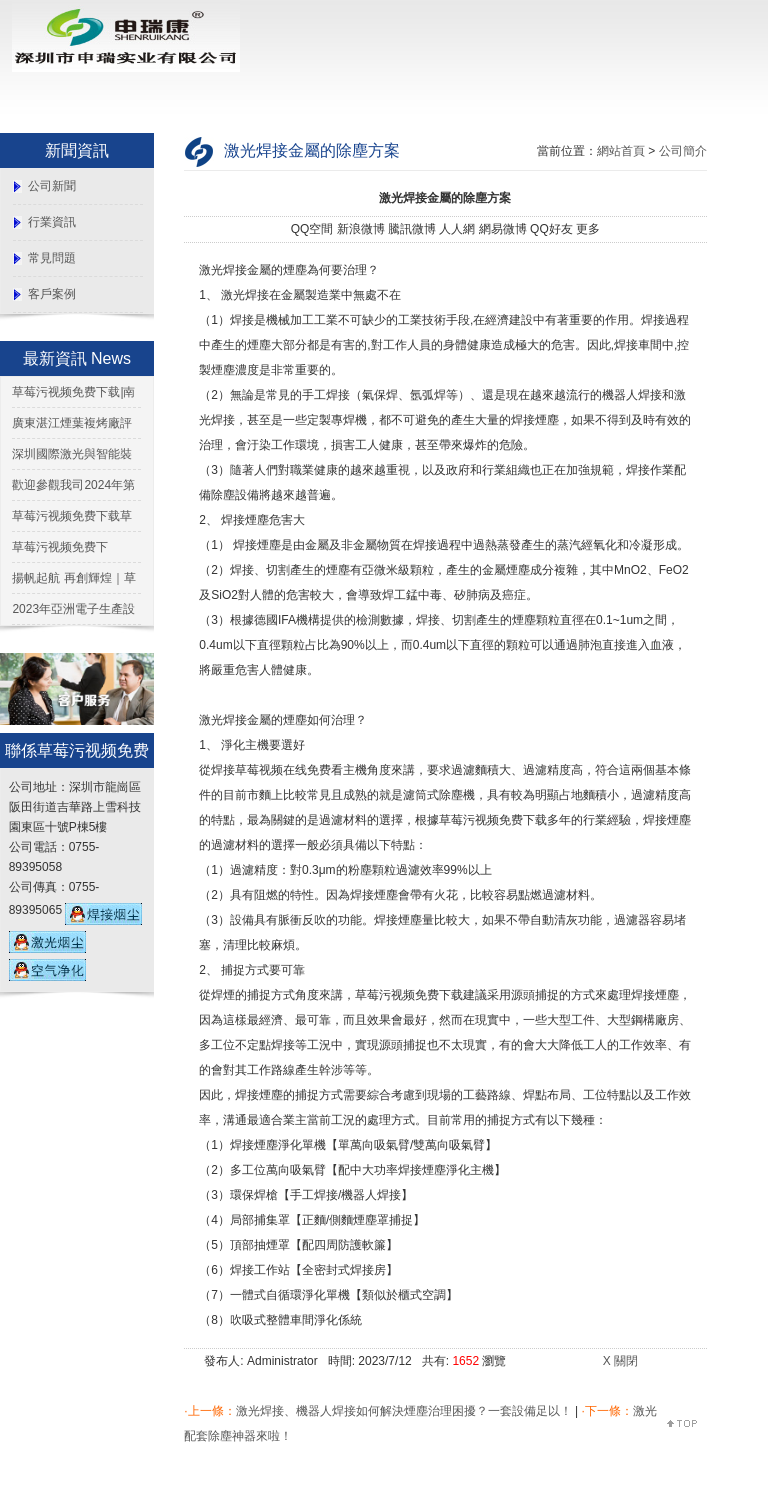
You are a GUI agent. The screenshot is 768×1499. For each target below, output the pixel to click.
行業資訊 (52, 222)
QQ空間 (312, 229)
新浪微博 (361, 229)
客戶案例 (52, 294)
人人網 (457, 229)
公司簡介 (683, 151)
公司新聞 (52, 186)
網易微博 (503, 229)
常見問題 (52, 258)
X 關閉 (620, 1361)
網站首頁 (621, 151)
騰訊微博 (412, 229)
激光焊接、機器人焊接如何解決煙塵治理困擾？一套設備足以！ (404, 1411)
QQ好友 (551, 229)
